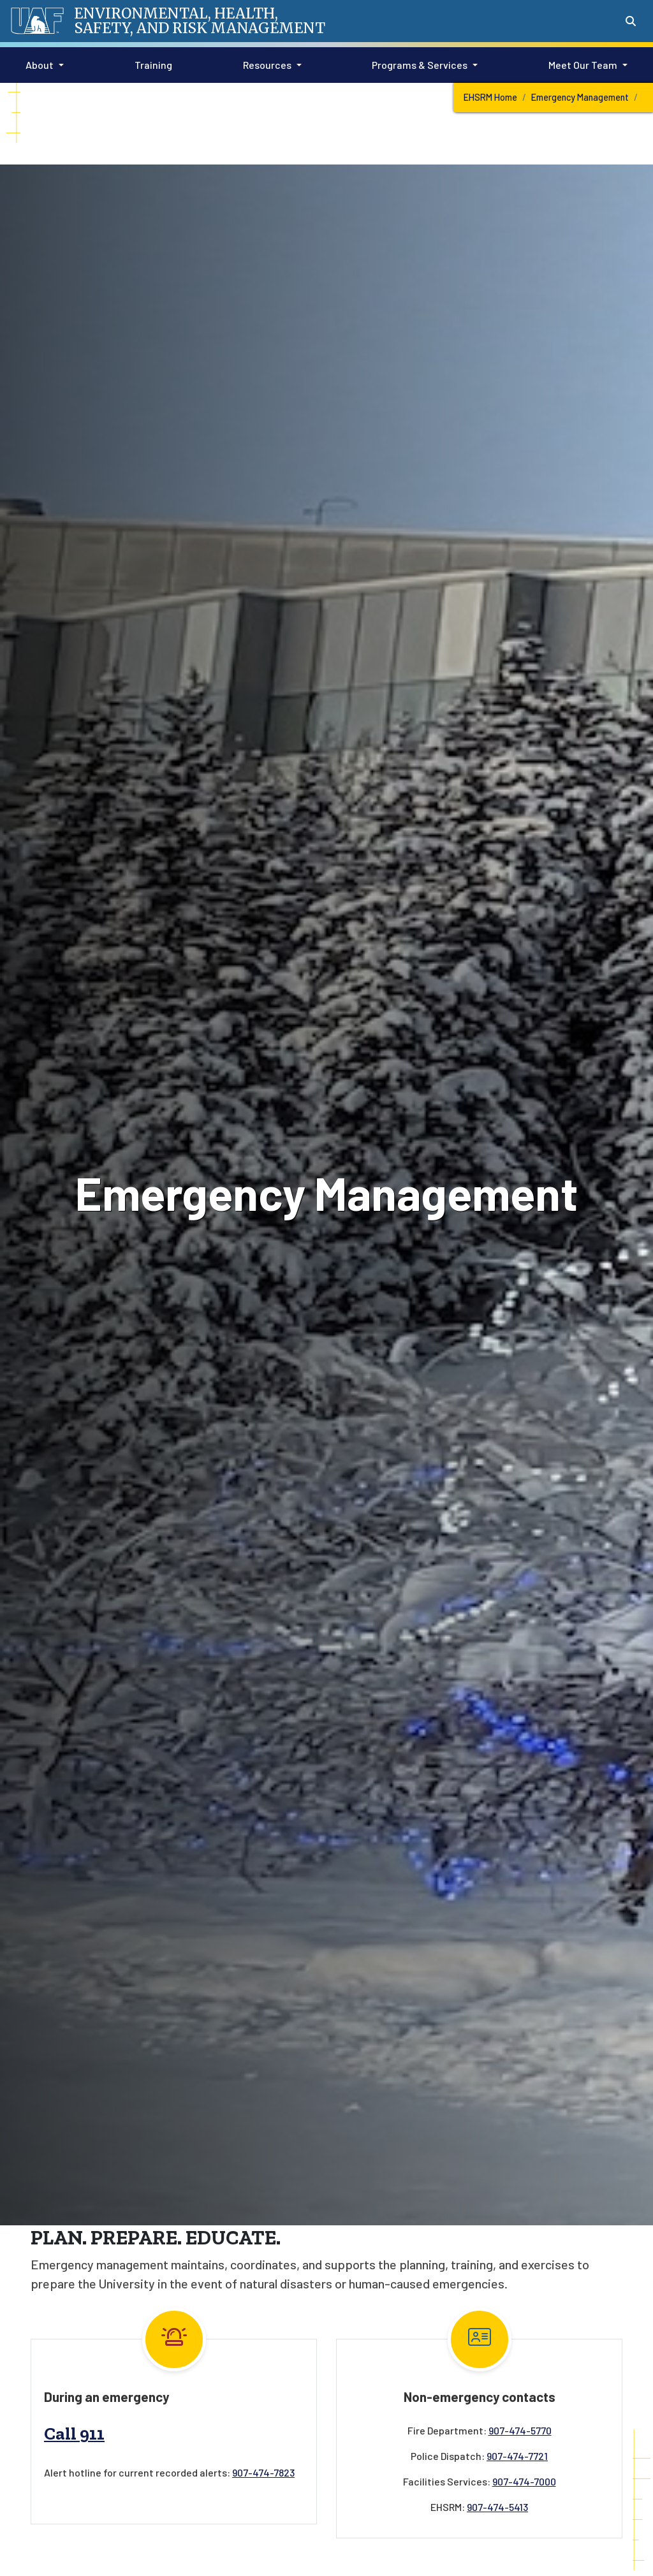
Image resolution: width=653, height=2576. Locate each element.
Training (150, 64)
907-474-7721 (517, 2456)
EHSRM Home (490, 97)
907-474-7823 (263, 2472)
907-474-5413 (497, 2507)
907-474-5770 (520, 2430)
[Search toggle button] (630, 21)
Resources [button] (267, 65)
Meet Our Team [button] (582, 65)
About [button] (40, 65)
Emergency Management (580, 97)
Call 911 (74, 2433)
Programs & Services (419, 65)
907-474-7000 (524, 2481)
